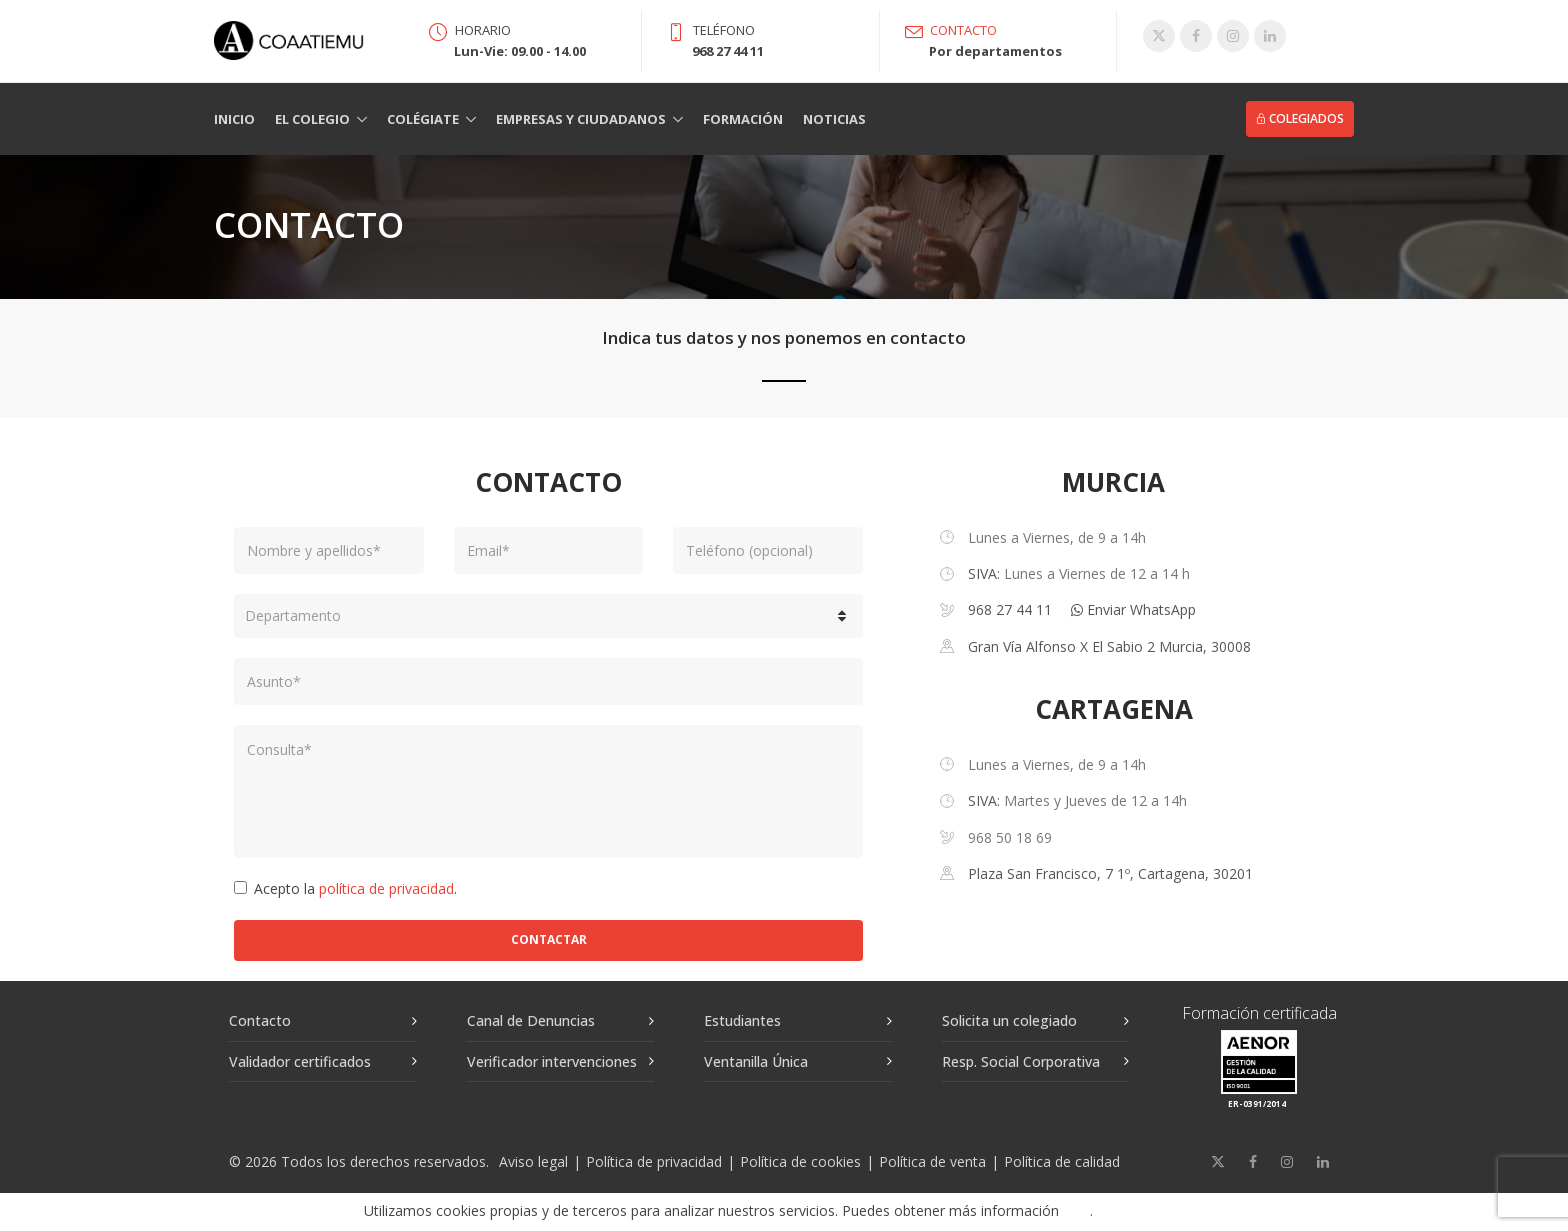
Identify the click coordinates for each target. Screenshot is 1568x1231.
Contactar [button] (549, 939)
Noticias (834, 119)
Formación (743, 119)
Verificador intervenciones (552, 1061)
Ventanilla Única (756, 1061)
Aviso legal (533, 1161)
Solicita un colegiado (1009, 1020)
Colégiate (423, 119)
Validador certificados (300, 1061)
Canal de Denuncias (531, 1020)
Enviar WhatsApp (1133, 609)
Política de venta (932, 1161)
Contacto (260, 1020)
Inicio (234, 119)
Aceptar (1158, 1211)
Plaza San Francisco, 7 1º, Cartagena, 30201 (1110, 873)
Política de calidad (1062, 1161)
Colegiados (1300, 118)
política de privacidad (386, 888)
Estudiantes (742, 1020)
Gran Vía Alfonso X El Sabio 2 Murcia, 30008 (1109, 646)
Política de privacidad (654, 1161)
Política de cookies (800, 1161)
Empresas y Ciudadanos (581, 119)
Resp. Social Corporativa (1021, 1061)
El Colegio (312, 119)
